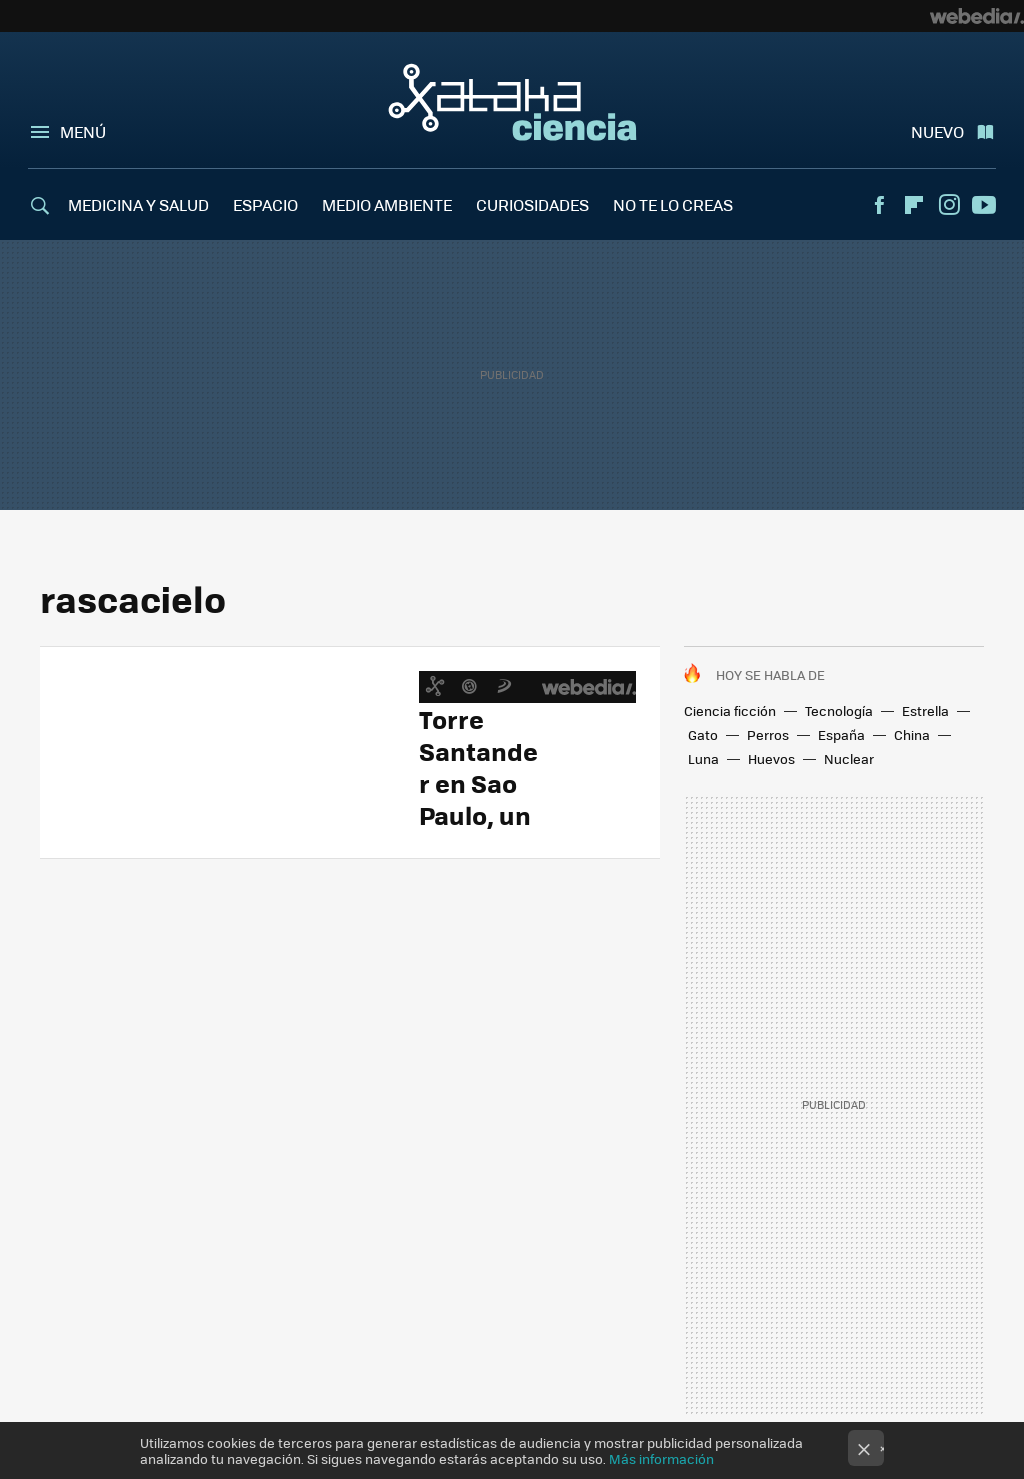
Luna (703, 758)
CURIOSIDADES (532, 204)
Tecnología (839, 710)
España (841, 734)
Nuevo (937, 131)
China (912, 734)
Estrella (925, 710)
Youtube (984, 205)
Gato (703, 734)
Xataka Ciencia (512, 102)
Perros (768, 734)
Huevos (771, 758)
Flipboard (914, 205)
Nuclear (849, 758)
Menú (83, 131)
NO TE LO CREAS (673, 204)
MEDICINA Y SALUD (138, 204)
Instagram (949, 205)
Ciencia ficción (730, 710)
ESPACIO (265, 204)
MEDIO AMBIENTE (387, 204)
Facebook (879, 205)
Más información (661, 1458)
